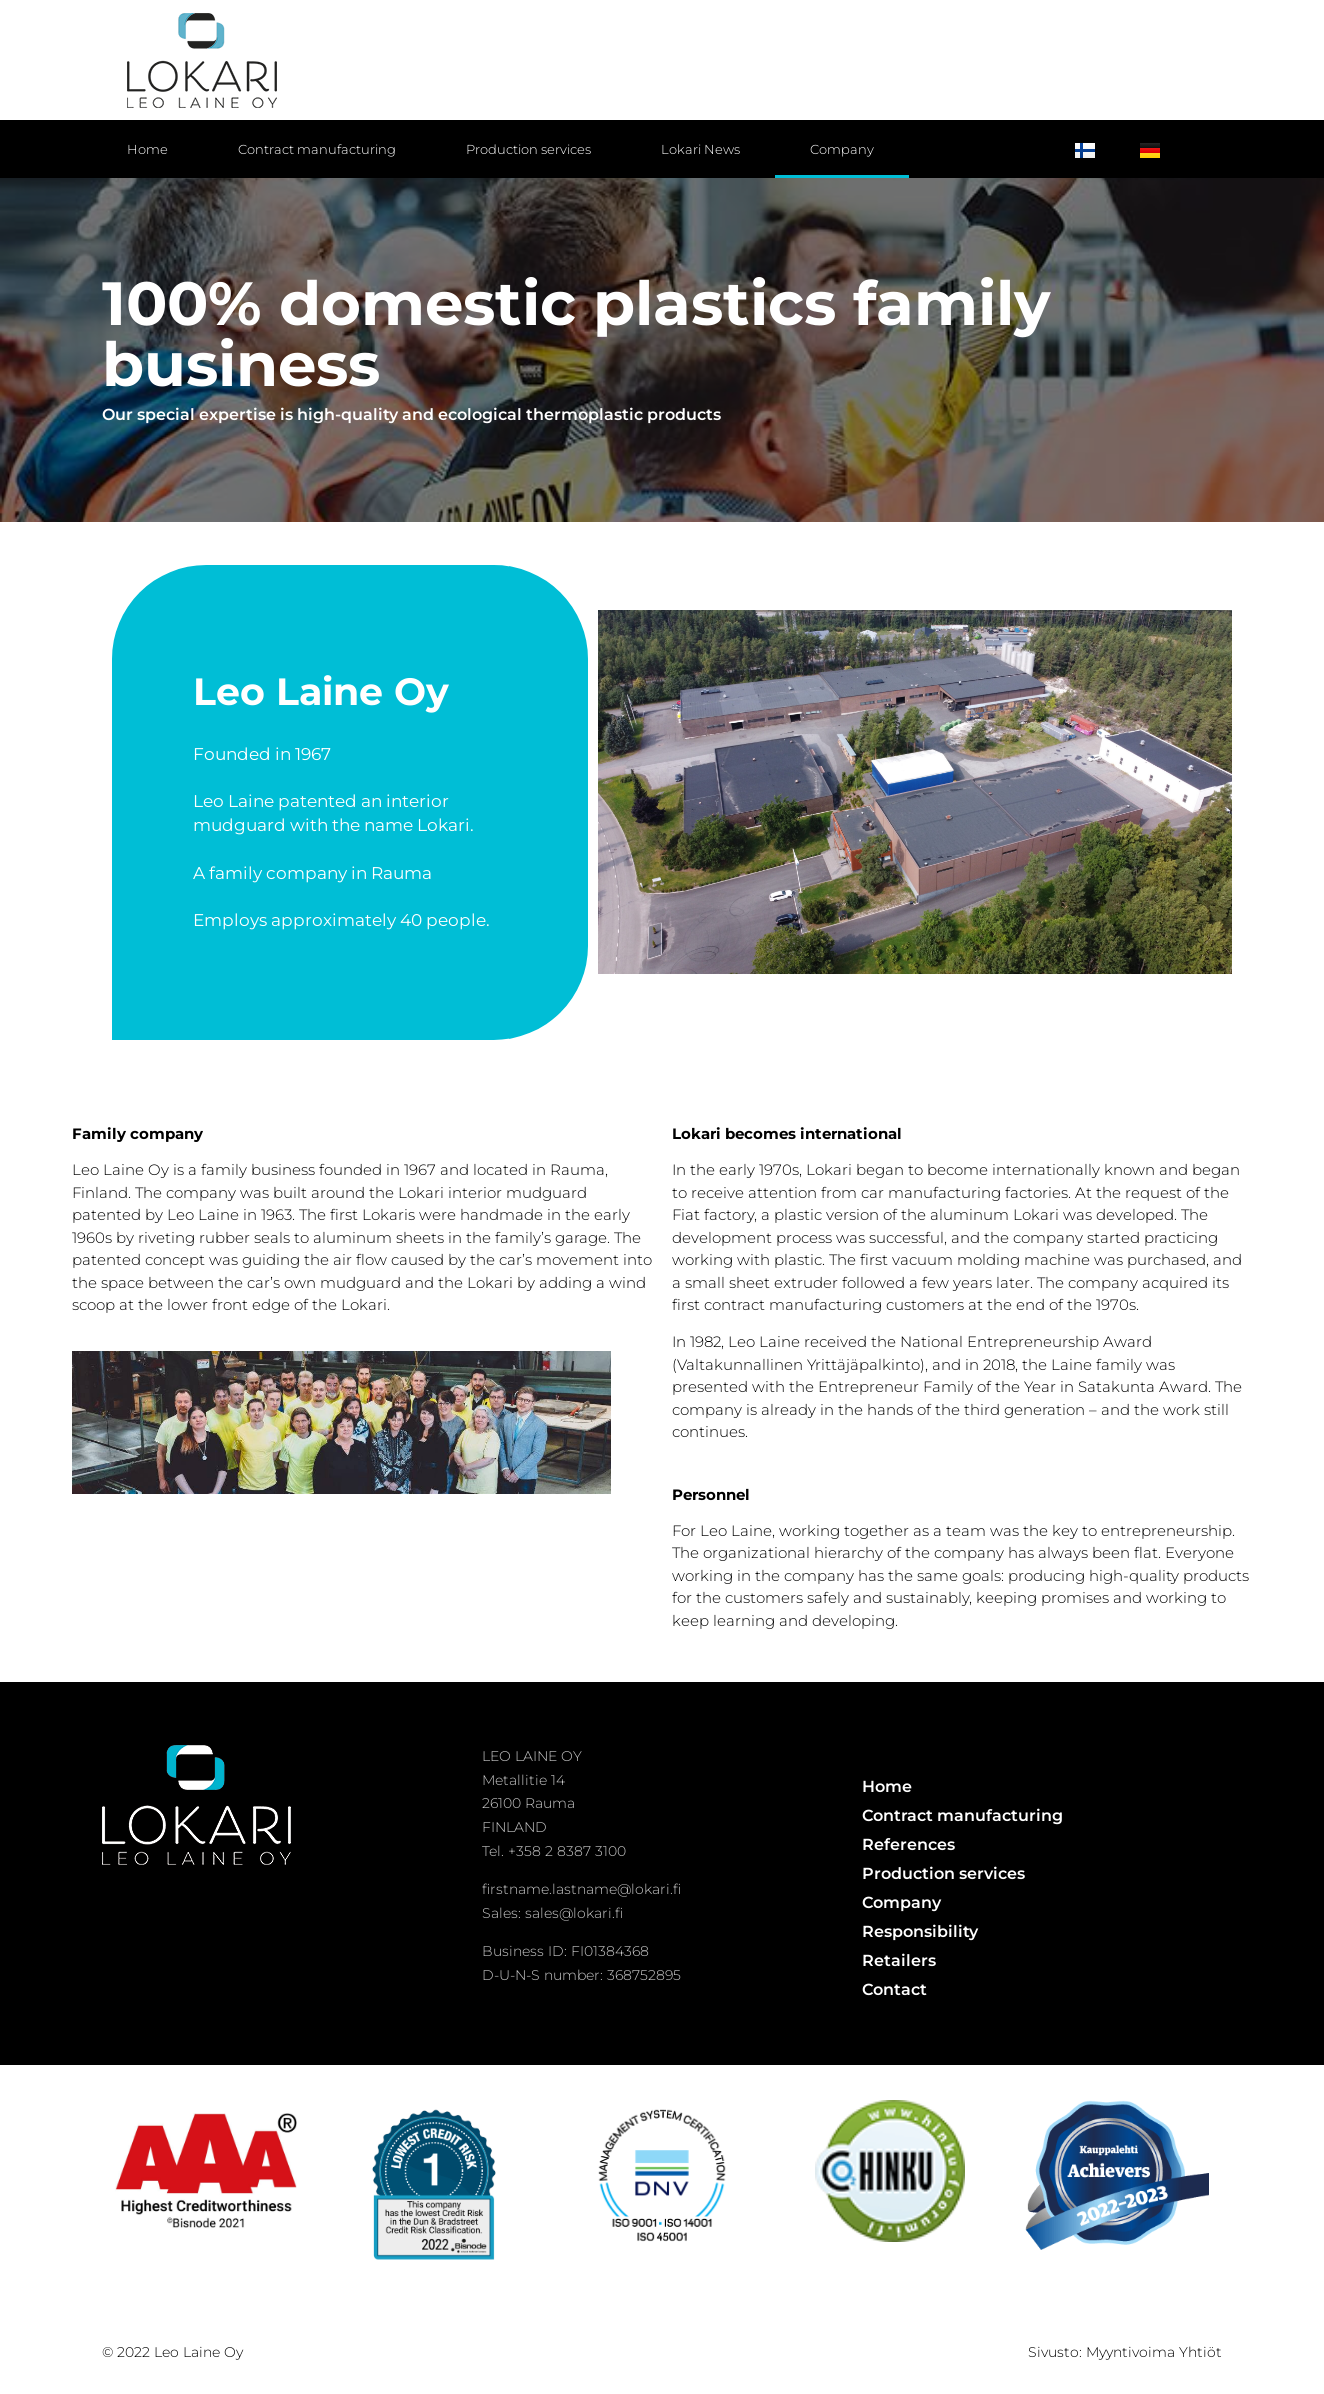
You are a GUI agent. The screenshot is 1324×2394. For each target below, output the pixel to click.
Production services (528, 149)
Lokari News (700, 149)
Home (147, 149)
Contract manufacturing (317, 149)
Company (842, 149)
